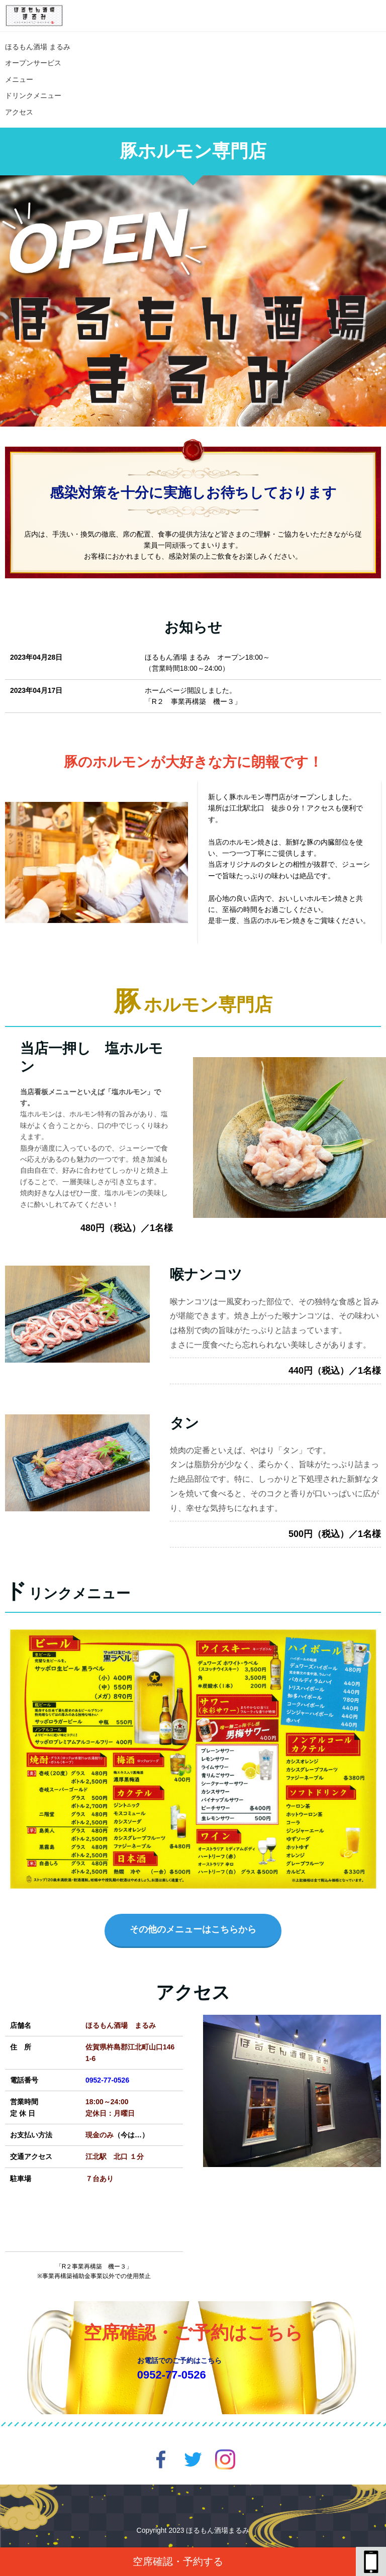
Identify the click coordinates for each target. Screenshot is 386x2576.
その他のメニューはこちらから (193, 1929)
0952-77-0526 (107, 2080)
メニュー (19, 79)
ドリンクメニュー (33, 95)
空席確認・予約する (178, 2561)
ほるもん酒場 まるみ (41, 47)
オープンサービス (33, 63)
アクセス (19, 112)
